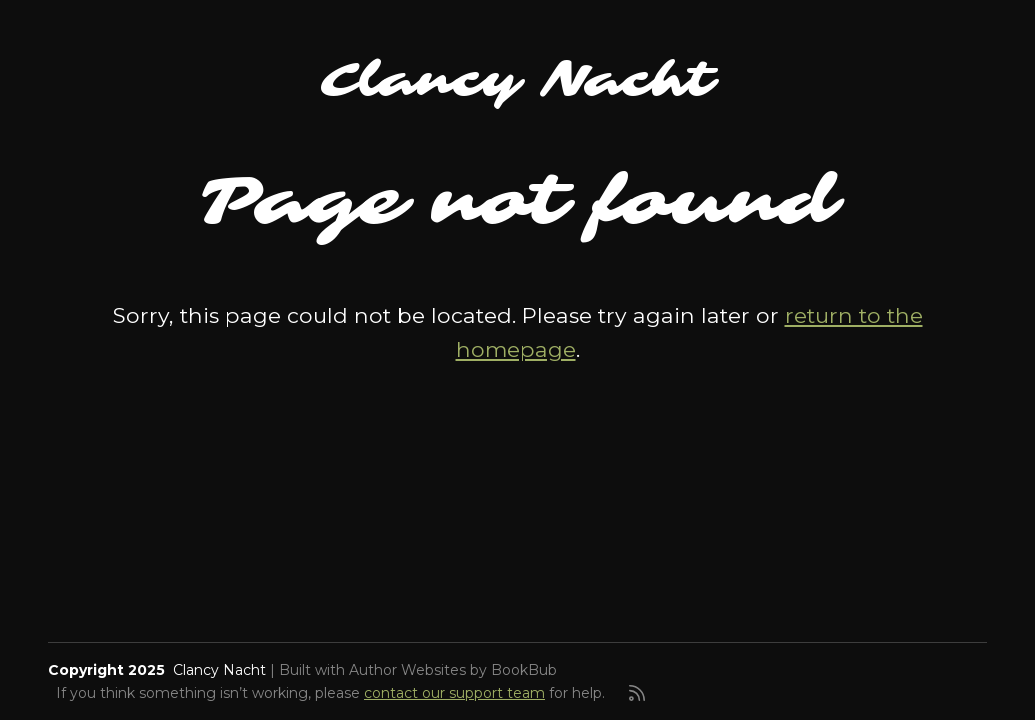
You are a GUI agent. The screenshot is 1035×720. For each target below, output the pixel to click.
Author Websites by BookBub (453, 670)
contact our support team (454, 693)
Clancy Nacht (517, 80)
